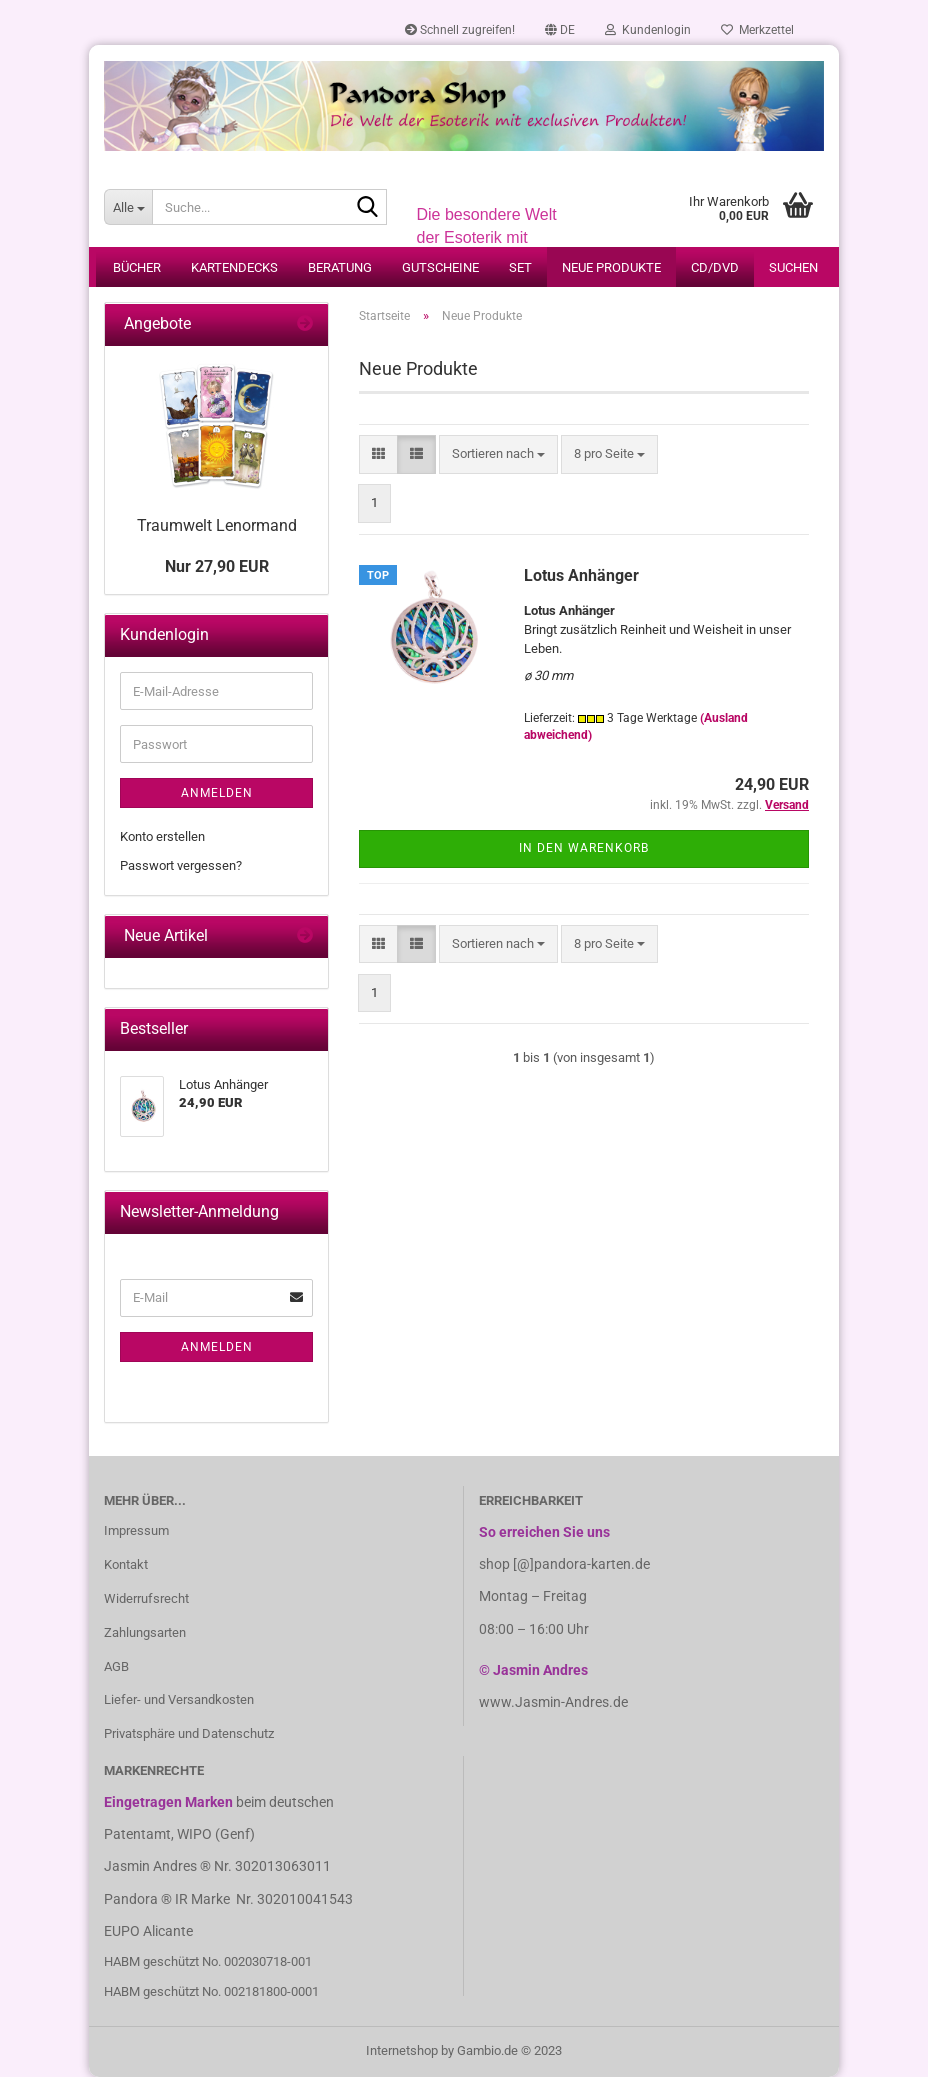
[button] (560, 30)
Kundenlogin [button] (648, 30)
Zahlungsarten (145, 1632)
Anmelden (217, 793)
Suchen (793, 267)
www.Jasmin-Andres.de (553, 1702)
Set (520, 267)
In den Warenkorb (584, 848)
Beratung (340, 267)
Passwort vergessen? (181, 865)
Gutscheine (440, 267)
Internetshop (402, 2050)
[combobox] (498, 454)
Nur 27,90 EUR (217, 566)
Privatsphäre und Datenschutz (189, 1733)
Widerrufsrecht (146, 1598)
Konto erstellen (162, 836)
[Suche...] (128, 207)
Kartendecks (234, 267)
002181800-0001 (271, 1991)
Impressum (136, 1530)
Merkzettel (757, 30)
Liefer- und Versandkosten (179, 1699)
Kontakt (126, 1564)
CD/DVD (715, 267)
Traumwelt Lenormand (217, 525)
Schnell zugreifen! (460, 30)
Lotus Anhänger (581, 575)
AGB (116, 1666)
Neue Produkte (611, 267)
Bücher (137, 267)
